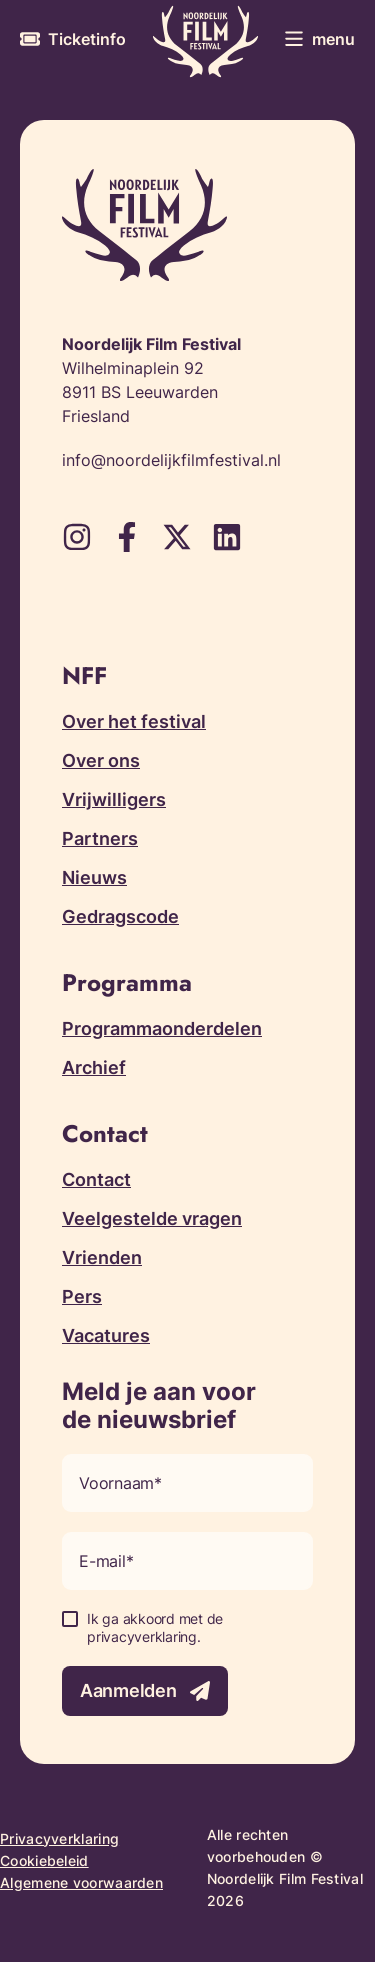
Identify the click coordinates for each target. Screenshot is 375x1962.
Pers (82, 1296)
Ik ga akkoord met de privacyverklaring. (155, 1627)
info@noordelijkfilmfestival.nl (171, 460)
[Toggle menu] (319, 39)
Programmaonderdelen (162, 1028)
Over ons (101, 760)
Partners (100, 838)
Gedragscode (120, 916)
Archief (94, 1067)
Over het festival (134, 721)
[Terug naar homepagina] (205, 41)
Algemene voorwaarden (81, 1882)
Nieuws (94, 877)
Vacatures (106, 1335)
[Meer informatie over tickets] (73, 39)
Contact (96, 1179)
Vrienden (102, 1257)
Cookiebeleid (44, 1860)
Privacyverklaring (59, 1838)
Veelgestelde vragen (152, 1218)
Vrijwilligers (114, 799)
